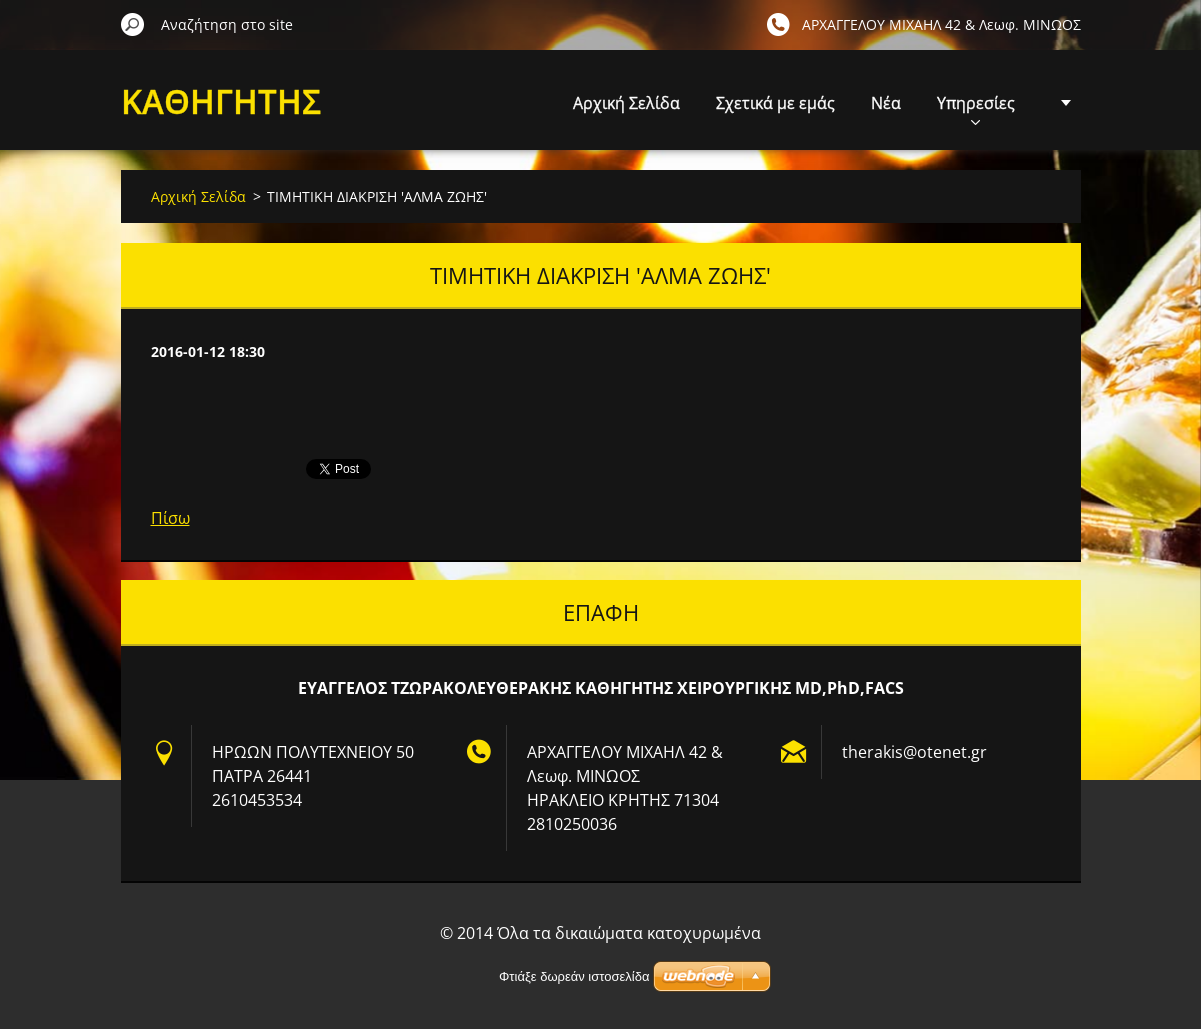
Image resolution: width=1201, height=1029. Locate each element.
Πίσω (170, 518)
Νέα (886, 103)
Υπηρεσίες (976, 108)
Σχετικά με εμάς (775, 103)
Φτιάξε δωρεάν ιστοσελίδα (574, 976)
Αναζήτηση (133, 24)
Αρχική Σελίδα (626, 103)
